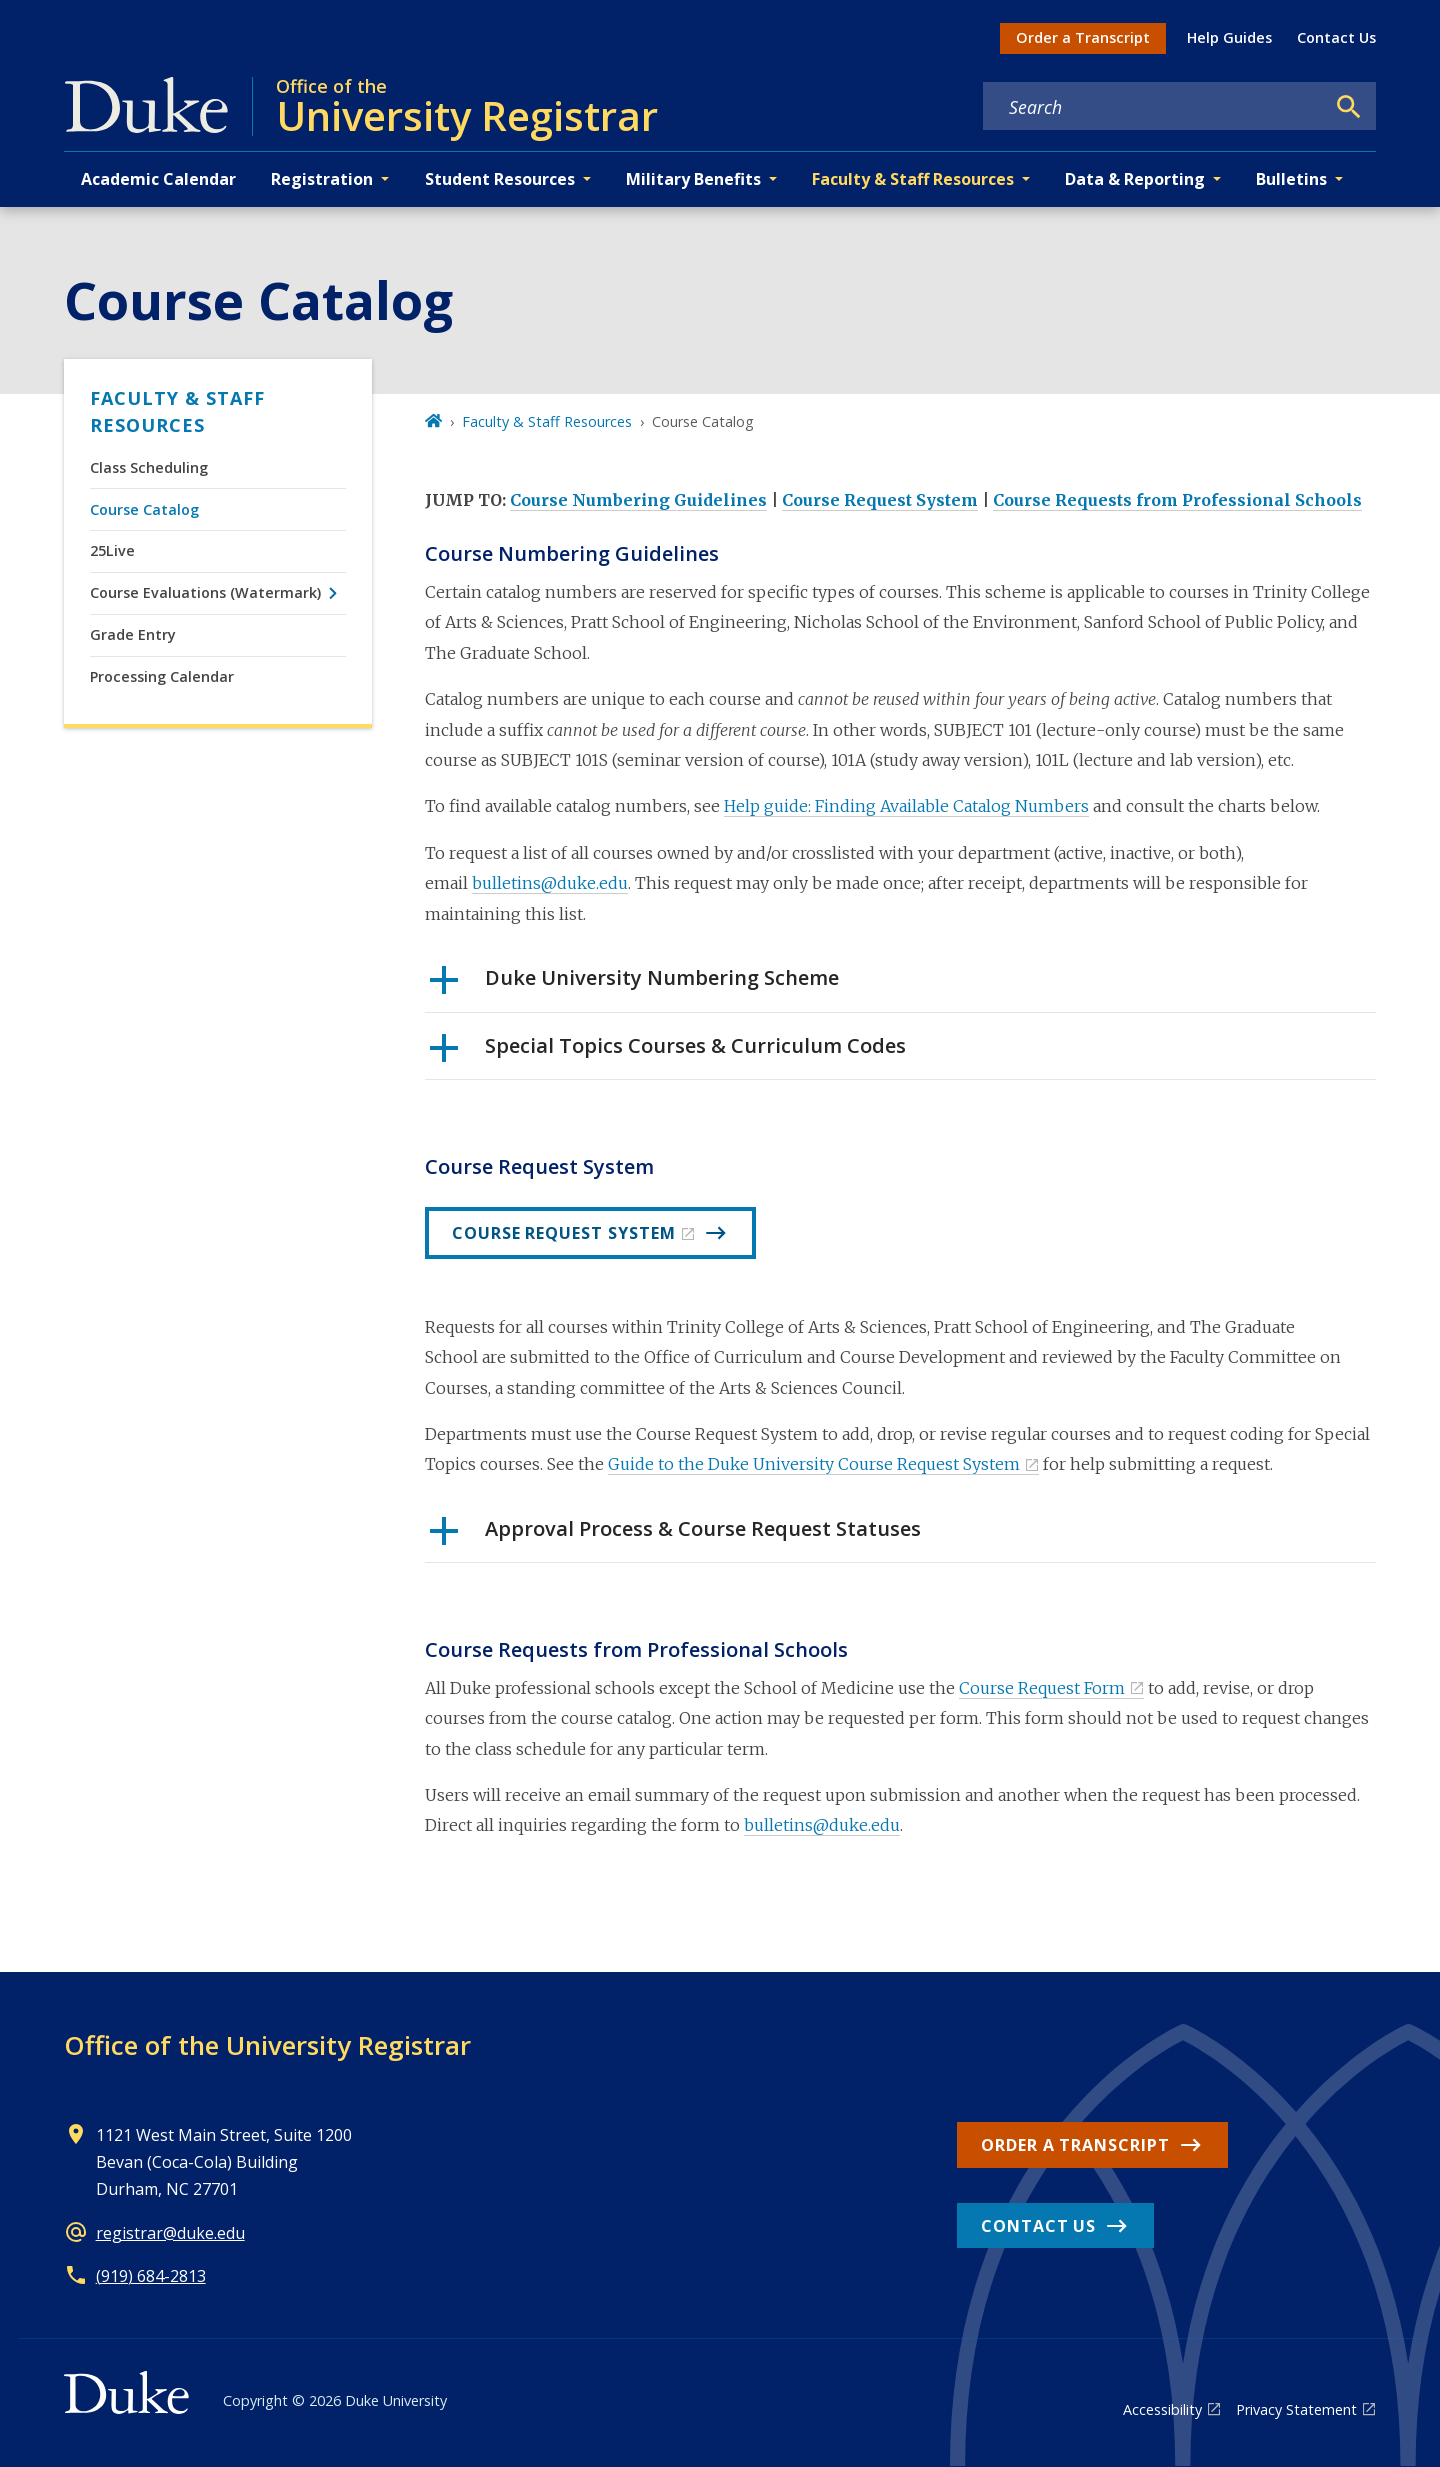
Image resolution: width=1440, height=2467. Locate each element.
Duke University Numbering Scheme (634, 985)
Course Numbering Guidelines (638, 500)
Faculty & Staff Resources (177, 411)
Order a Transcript (1083, 37)
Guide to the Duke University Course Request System (814, 1464)
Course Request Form (1042, 1688)
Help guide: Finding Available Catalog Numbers (906, 806)
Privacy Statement (1296, 2409)
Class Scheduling (149, 467)
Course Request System (880, 500)
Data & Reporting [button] (1135, 179)
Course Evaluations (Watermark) (205, 592)
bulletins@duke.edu (550, 883)
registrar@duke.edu (170, 2233)
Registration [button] (322, 179)
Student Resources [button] (500, 179)
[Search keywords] (1154, 107)
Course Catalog (144, 509)
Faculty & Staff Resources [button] (913, 179)
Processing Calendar (162, 676)
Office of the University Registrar (267, 2045)
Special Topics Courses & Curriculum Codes (668, 1053)
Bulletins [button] (1291, 179)
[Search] (1349, 107)
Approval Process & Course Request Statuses (675, 1536)
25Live (112, 550)
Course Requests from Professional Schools (1177, 500)
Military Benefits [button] (693, 179)
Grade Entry (133, 634)
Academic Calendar (158, 179)
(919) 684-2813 (151, 2276)
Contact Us (1336, 37)
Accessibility (1162, 2409)
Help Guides (1229, 37)
